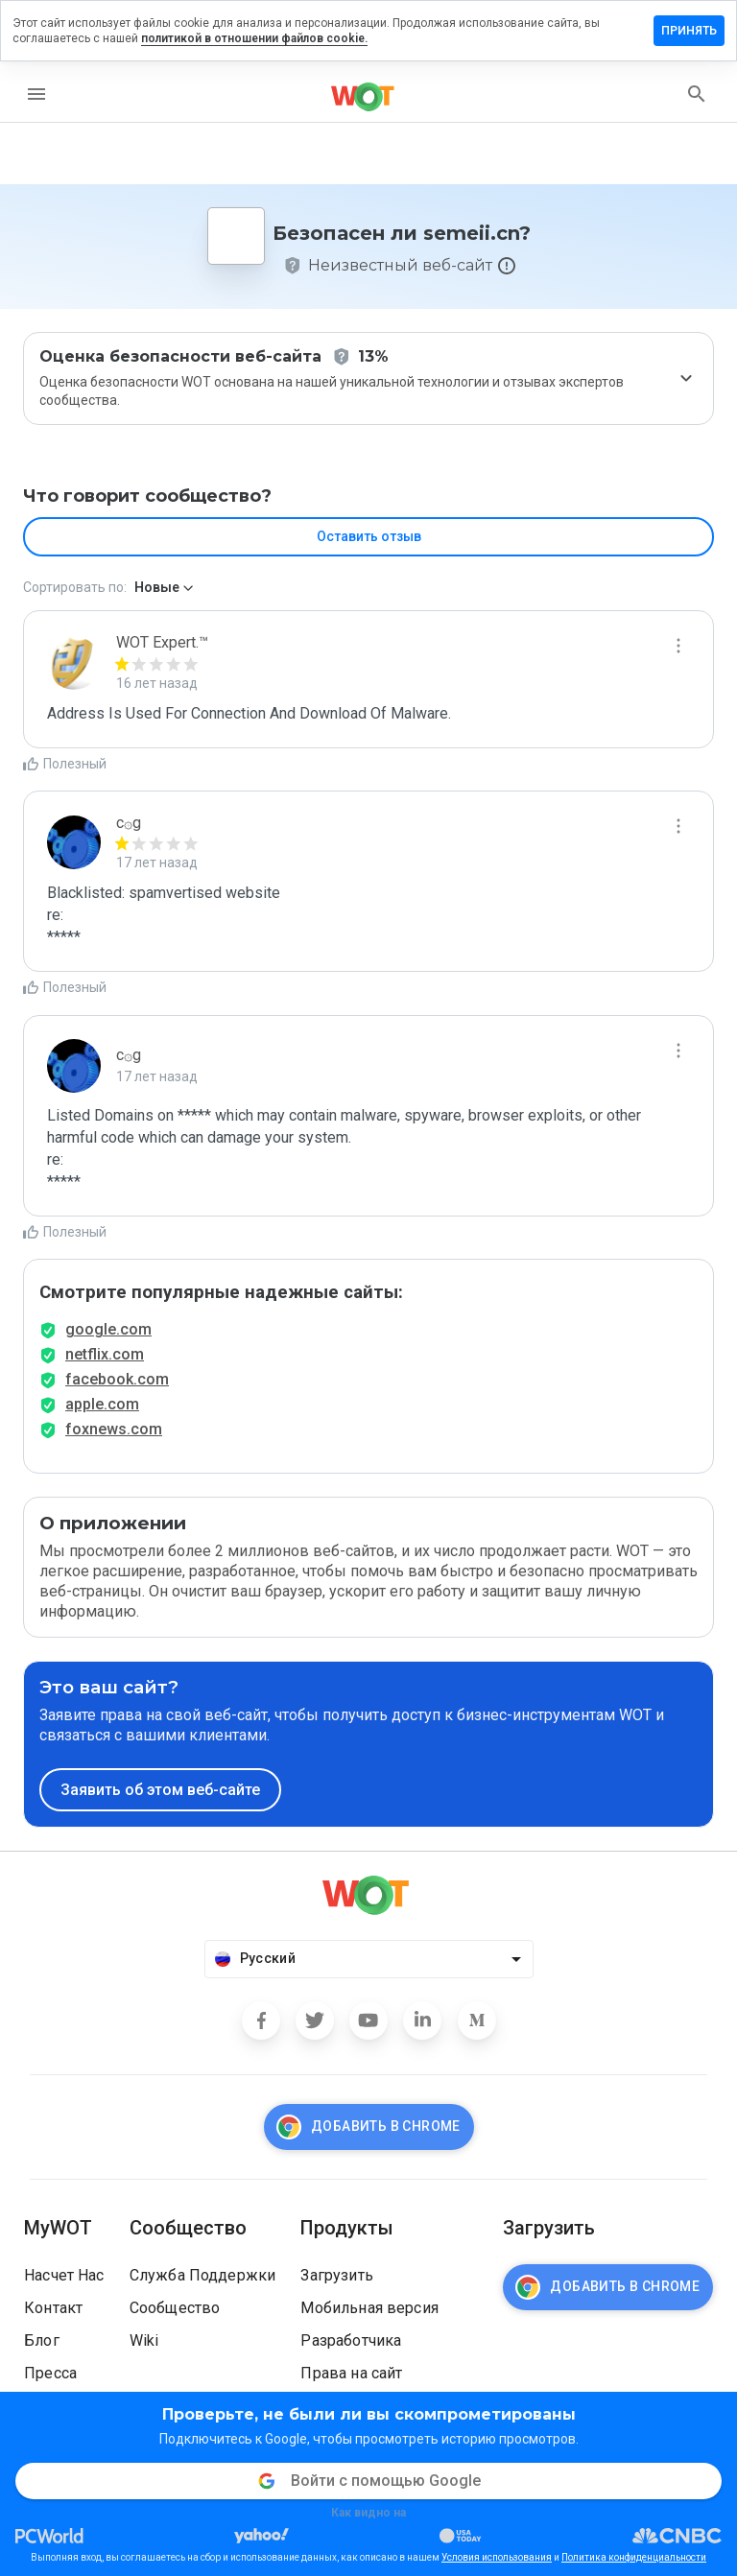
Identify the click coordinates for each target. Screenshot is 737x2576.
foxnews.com (113, 1429)
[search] (697, 94)
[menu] (36, 94)
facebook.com (117, 1379)
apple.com (102, 1404)
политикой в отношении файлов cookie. (254, 38)
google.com (108, 1329)
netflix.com (104, 1354)
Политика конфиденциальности (633, 2557)
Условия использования (496, 2557)
